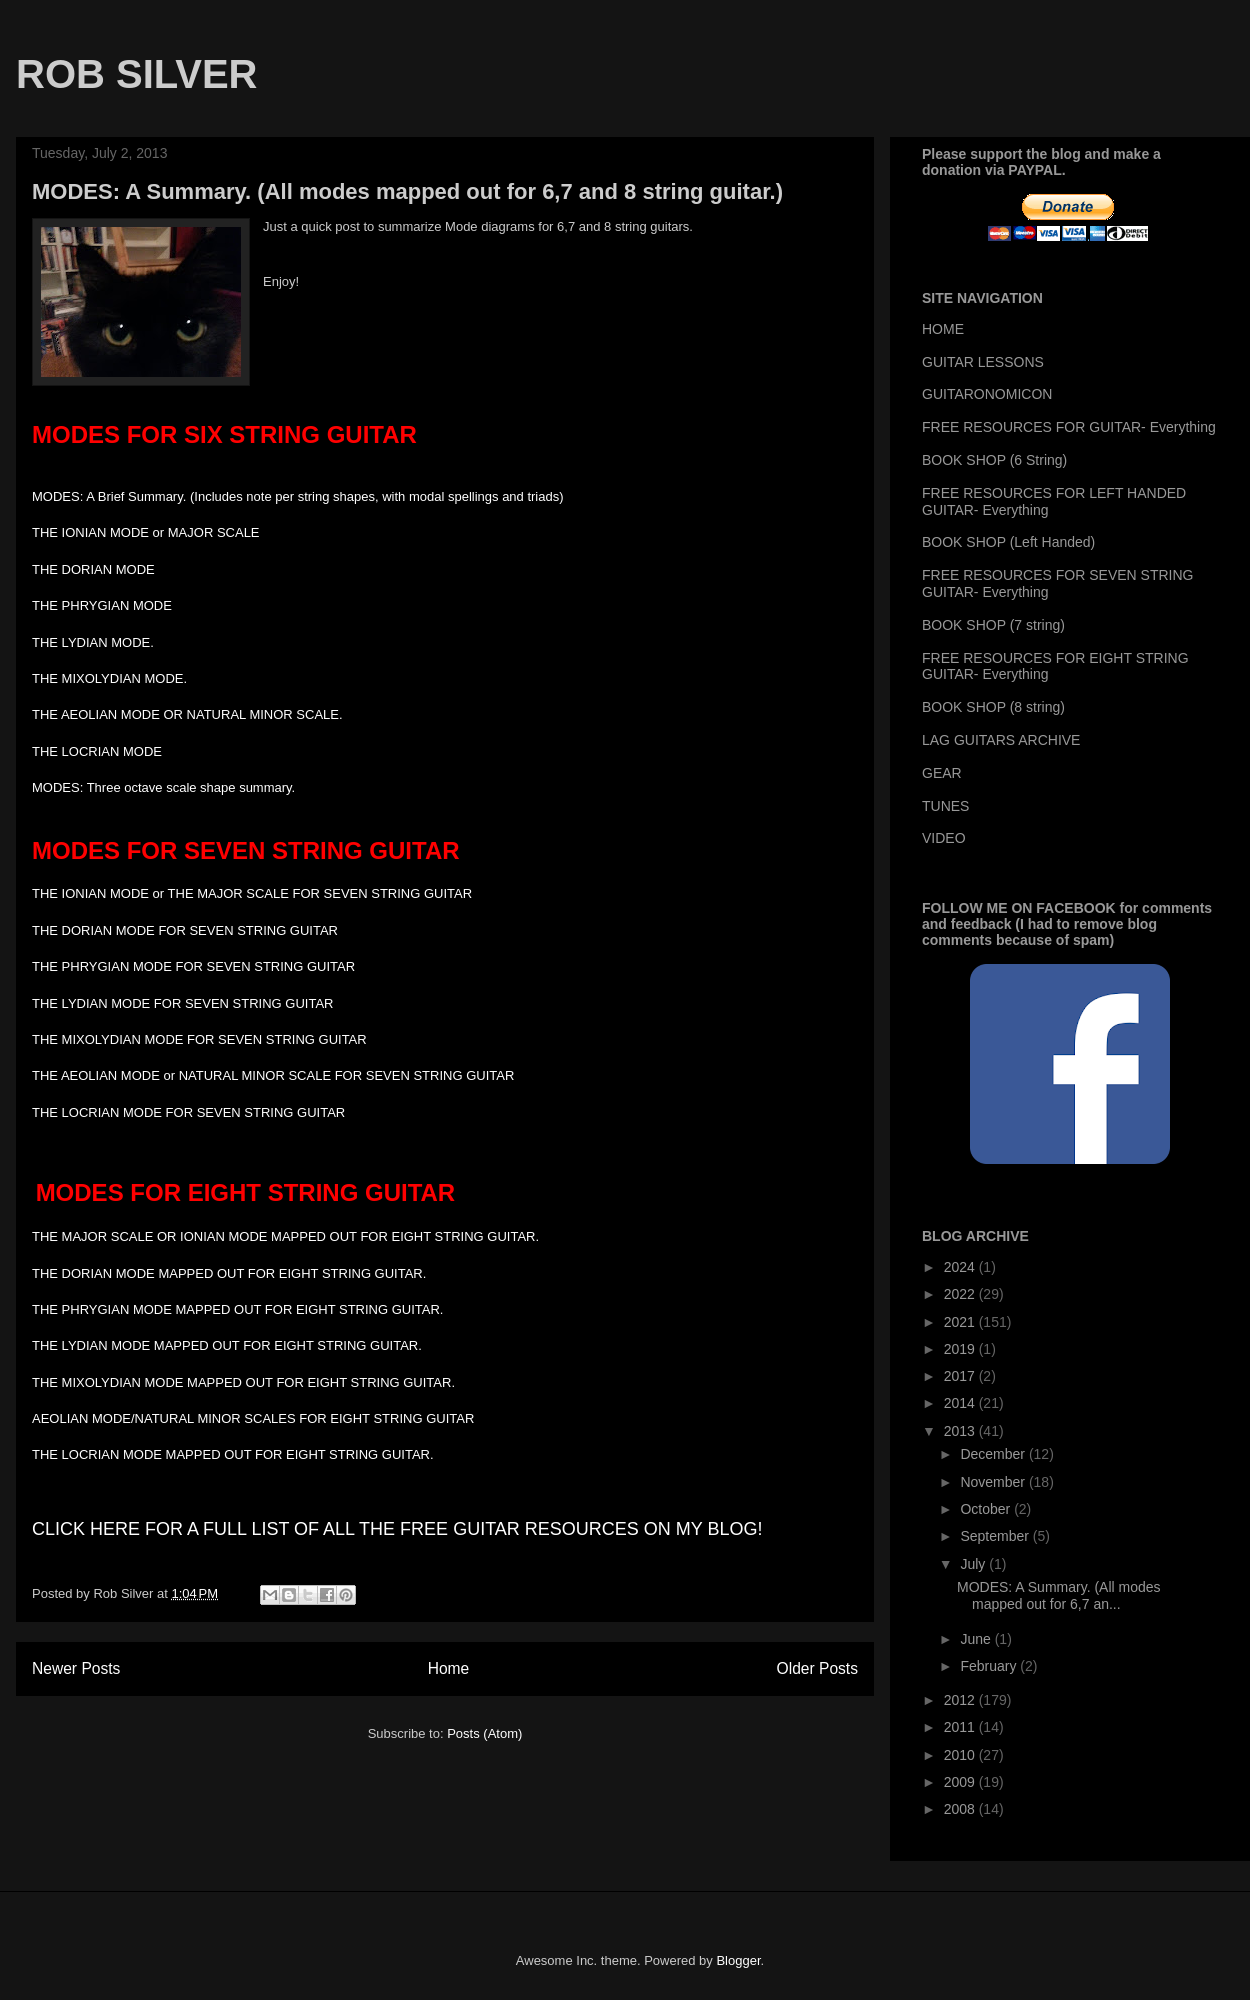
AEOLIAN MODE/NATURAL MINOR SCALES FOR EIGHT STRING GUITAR (255, 1418)
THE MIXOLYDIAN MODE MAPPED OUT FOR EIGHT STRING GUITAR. (243, 1382)
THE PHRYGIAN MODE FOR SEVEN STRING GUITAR (197, 966)
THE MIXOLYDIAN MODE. (111, 678)
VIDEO (944, 838)
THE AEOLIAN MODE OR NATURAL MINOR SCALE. (189, 714)
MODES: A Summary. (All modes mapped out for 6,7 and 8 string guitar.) (407, 191)
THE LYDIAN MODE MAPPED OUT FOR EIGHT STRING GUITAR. (227, 1345)
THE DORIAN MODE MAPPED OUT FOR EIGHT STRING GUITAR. (229, 1273)
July (974, 1564)
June (977, 1639)
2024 (961, 1267)
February (990, 1666)
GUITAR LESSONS (983, 362)
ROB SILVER (137, 74)
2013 (961, 1431)
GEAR (942, 773)
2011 (961, 1727)
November (994, 1482)
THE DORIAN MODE (97, 569)
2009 (961, 1782)
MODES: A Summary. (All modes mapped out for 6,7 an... (1059, 1595)
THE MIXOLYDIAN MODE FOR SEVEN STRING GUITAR (199, 1039)
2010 (961, 1755)
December (994, 1454)
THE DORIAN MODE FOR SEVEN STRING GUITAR (187, 930)
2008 (961, 1809)
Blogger (738, 1960)
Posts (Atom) (484, 1733)
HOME (943, 329)
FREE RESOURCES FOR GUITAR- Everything (1069, 427)
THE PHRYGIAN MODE (104, 605)
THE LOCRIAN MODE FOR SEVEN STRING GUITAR (190, 1112)
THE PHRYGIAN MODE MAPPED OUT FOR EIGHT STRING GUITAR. (237, 1309)
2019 (961, 1349)
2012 (961, 1700)
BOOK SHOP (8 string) (993, 707)
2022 (961, 1294)
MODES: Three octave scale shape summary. (165, 787)
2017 (961, 1376)
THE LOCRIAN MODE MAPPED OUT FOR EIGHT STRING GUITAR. (234, 1454)
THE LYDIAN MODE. (94, 642)
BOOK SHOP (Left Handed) (1008, 542)
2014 (961, 1403)
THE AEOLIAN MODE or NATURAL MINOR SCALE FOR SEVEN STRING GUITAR (277, 1075)
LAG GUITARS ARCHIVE (1001, 740)
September (996, 1536)
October (987, 1509)
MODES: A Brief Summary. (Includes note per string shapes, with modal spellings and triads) (298, 496)
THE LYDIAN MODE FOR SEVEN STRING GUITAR (184, 1003)
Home (449, 1668)
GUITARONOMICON (987, 394)
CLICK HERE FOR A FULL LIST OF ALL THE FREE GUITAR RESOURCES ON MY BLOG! (397, 1529)
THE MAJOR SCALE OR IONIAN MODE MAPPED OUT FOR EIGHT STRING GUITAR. (285, 1236)
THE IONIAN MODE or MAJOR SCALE (146, 532)
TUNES (945, 806)
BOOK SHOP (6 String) (994, 460)
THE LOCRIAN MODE (99, 751)
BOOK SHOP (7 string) (993, 625)
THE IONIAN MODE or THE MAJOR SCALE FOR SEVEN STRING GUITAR (252, 893)
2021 (961, 1322)
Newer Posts (76, 1668)
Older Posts (817, 1668)
